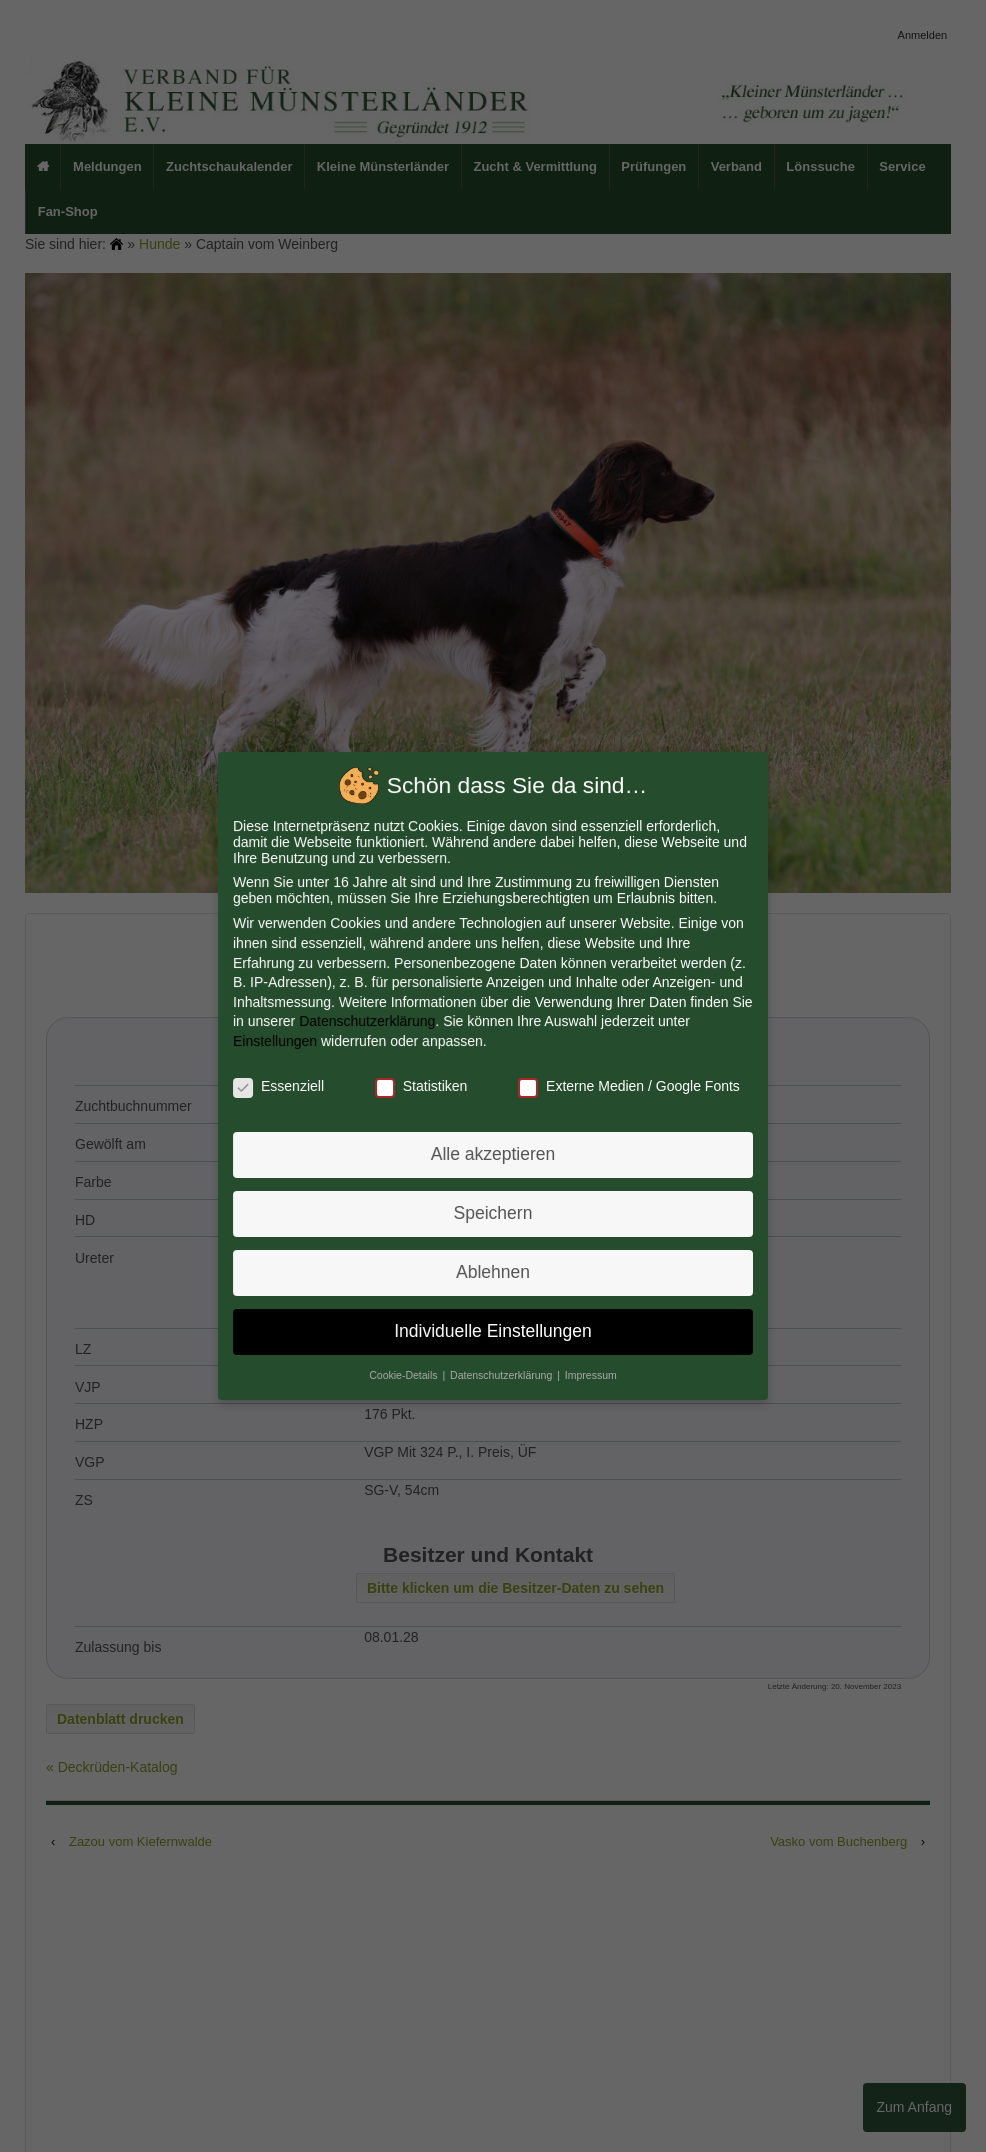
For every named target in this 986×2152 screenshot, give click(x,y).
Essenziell (282, 1086)
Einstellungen (279, 1042)
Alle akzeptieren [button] (493, 1153)
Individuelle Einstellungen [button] (492, 1326)
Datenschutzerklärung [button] (502, 1369)
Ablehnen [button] (493, 1269)
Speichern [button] (492, 1211)
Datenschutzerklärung (369, 1023)
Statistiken (422, 1086)
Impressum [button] (588, 1369)
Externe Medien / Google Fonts (626, 1086)
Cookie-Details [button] (407, 1369)
